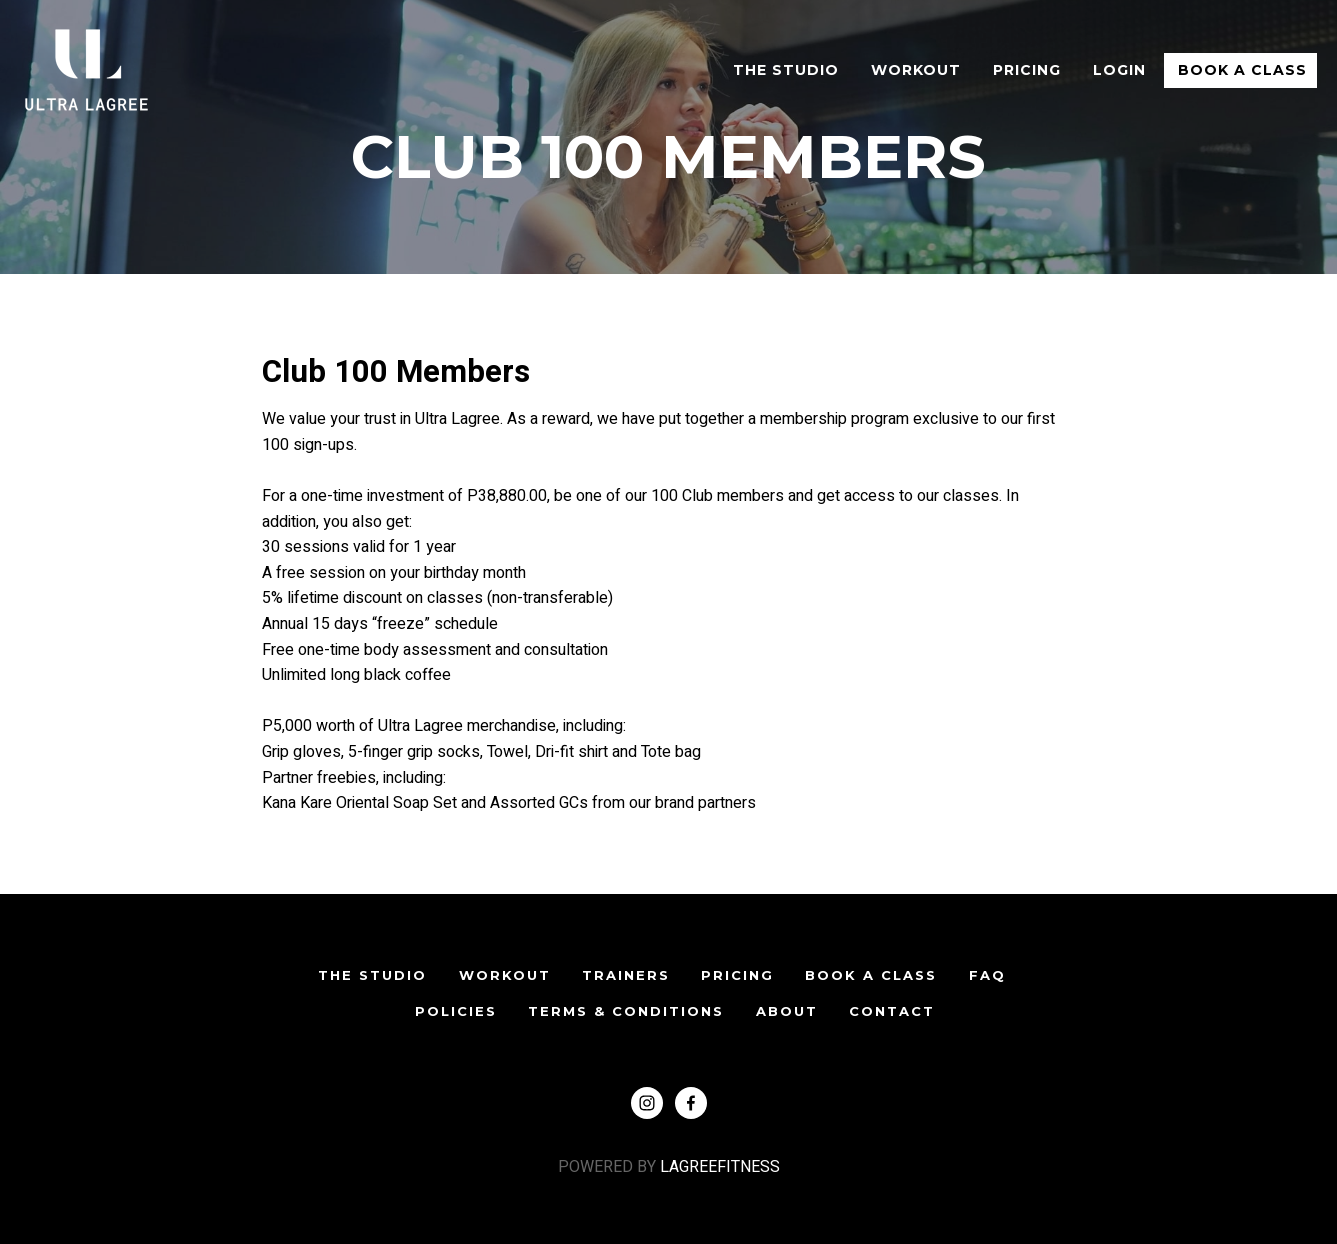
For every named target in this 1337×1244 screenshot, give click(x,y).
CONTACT (892, 1011)
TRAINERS (626, 975)
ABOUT (787, 1011)
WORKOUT (916, 70)
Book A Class (1242, 70)
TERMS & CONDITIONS (626, 1011)
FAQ (987, 975)
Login (1119, 70)
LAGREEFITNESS (718, 1167)
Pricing (1027, 70)
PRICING (737, 975)
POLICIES (456, 1011)
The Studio (786, 70)
